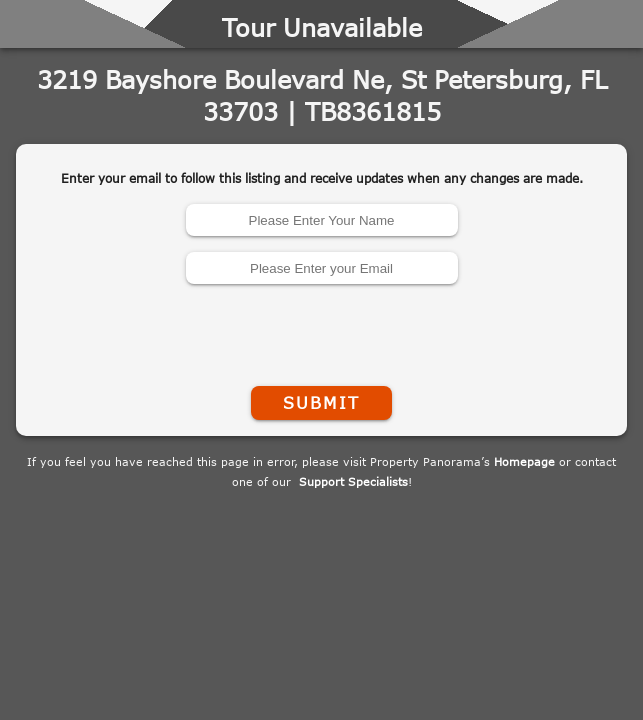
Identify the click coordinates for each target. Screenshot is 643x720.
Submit (321, 403)
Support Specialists (353, 481)
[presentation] (322, 331)
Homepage (524, 461)
